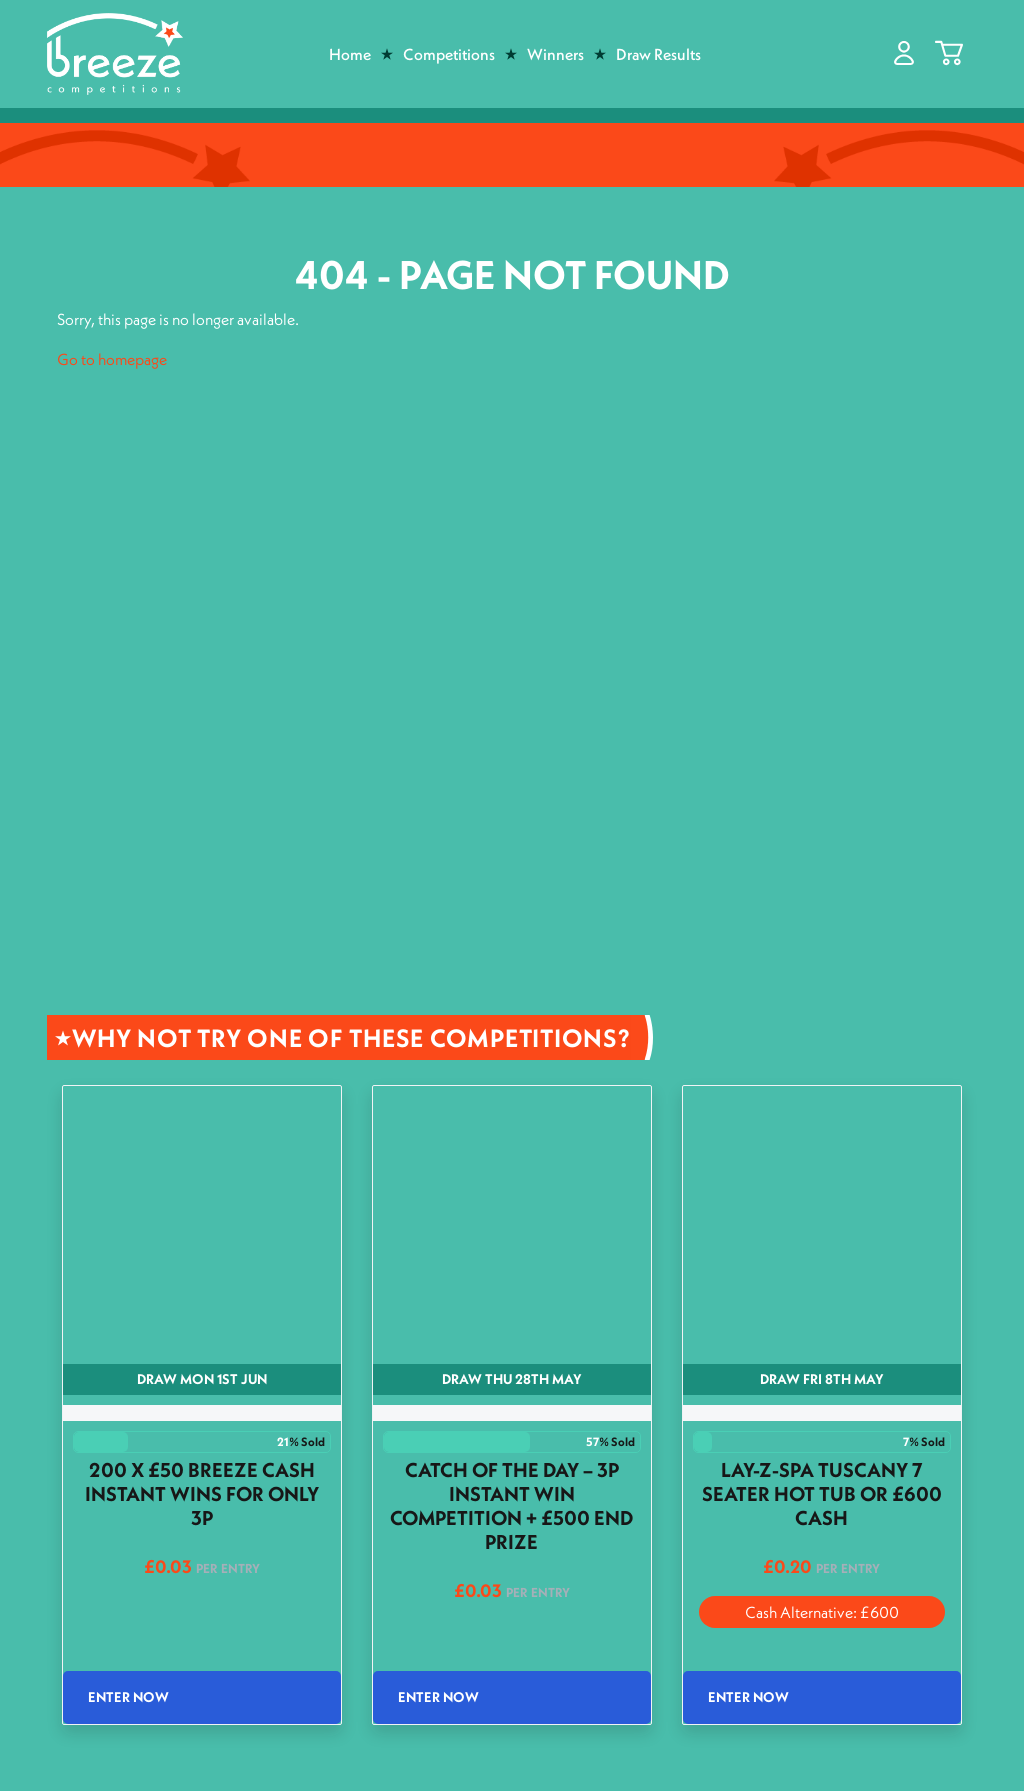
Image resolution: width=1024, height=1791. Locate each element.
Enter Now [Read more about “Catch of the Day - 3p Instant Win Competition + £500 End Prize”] (438, 1697)
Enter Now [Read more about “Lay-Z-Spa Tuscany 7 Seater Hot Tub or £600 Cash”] (748, 1697)
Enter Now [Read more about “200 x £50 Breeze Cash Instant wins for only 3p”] (128, 1697)
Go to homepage (112, 359)
